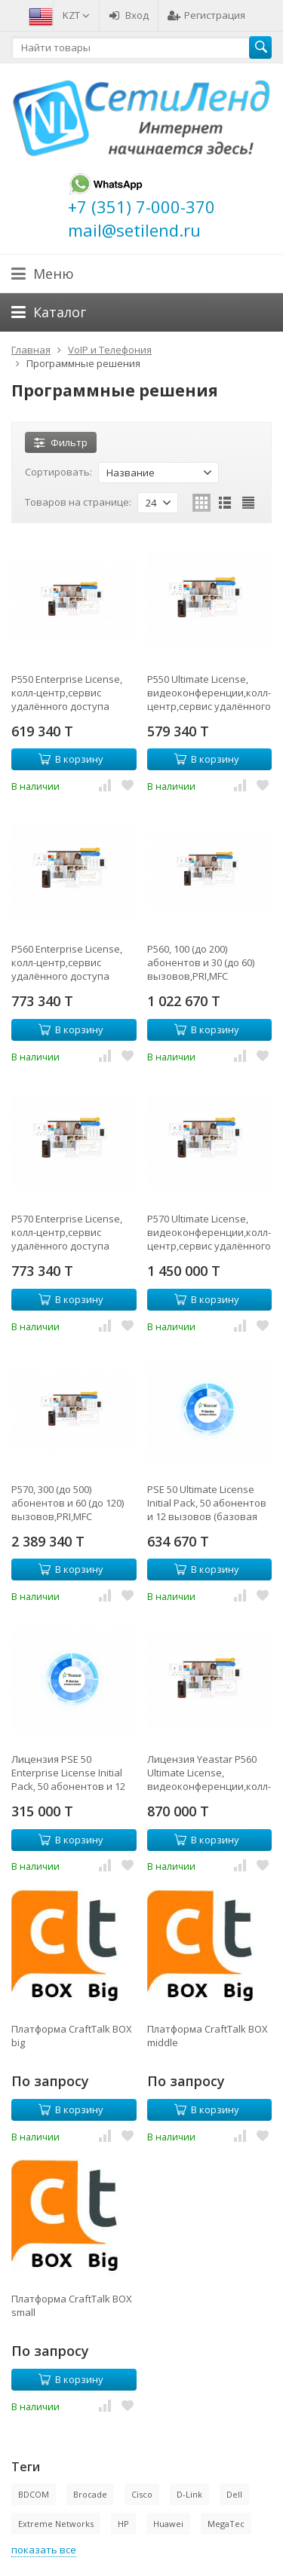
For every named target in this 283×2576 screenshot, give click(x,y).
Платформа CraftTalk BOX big (71, 2035)
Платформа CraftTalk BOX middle (207, 2035)
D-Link (189, 2494)
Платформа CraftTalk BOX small (71, 2305)
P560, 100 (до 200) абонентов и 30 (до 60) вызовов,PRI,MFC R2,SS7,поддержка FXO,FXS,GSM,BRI (200, 962)
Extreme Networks (56, 2523)
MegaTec (226, 2523)
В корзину (70, 759)
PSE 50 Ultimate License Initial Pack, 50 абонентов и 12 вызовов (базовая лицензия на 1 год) (206, 1502)
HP (123, 2523)
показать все (43, 2549)
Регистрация (206, 15)
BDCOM (33, 2494)
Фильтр (61, 442)
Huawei (168, 2523)
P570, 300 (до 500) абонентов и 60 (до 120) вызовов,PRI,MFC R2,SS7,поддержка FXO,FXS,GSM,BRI (67, 1502)
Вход (129, 15)
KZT (76, 15)
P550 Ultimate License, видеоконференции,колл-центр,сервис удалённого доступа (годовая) (209, 692)
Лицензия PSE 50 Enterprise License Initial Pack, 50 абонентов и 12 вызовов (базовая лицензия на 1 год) (68, 1772)
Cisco (141, 2494)
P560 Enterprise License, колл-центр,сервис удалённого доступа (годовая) (66, 962)
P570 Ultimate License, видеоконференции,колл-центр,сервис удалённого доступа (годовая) (209, 1232)
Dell (234, 2494)
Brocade (90, 2494)
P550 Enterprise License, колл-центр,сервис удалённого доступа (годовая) (66, 692)
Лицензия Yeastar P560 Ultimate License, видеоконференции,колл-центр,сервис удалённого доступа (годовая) (209, 1772)
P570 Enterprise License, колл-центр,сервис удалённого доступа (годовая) (66, 1232)
